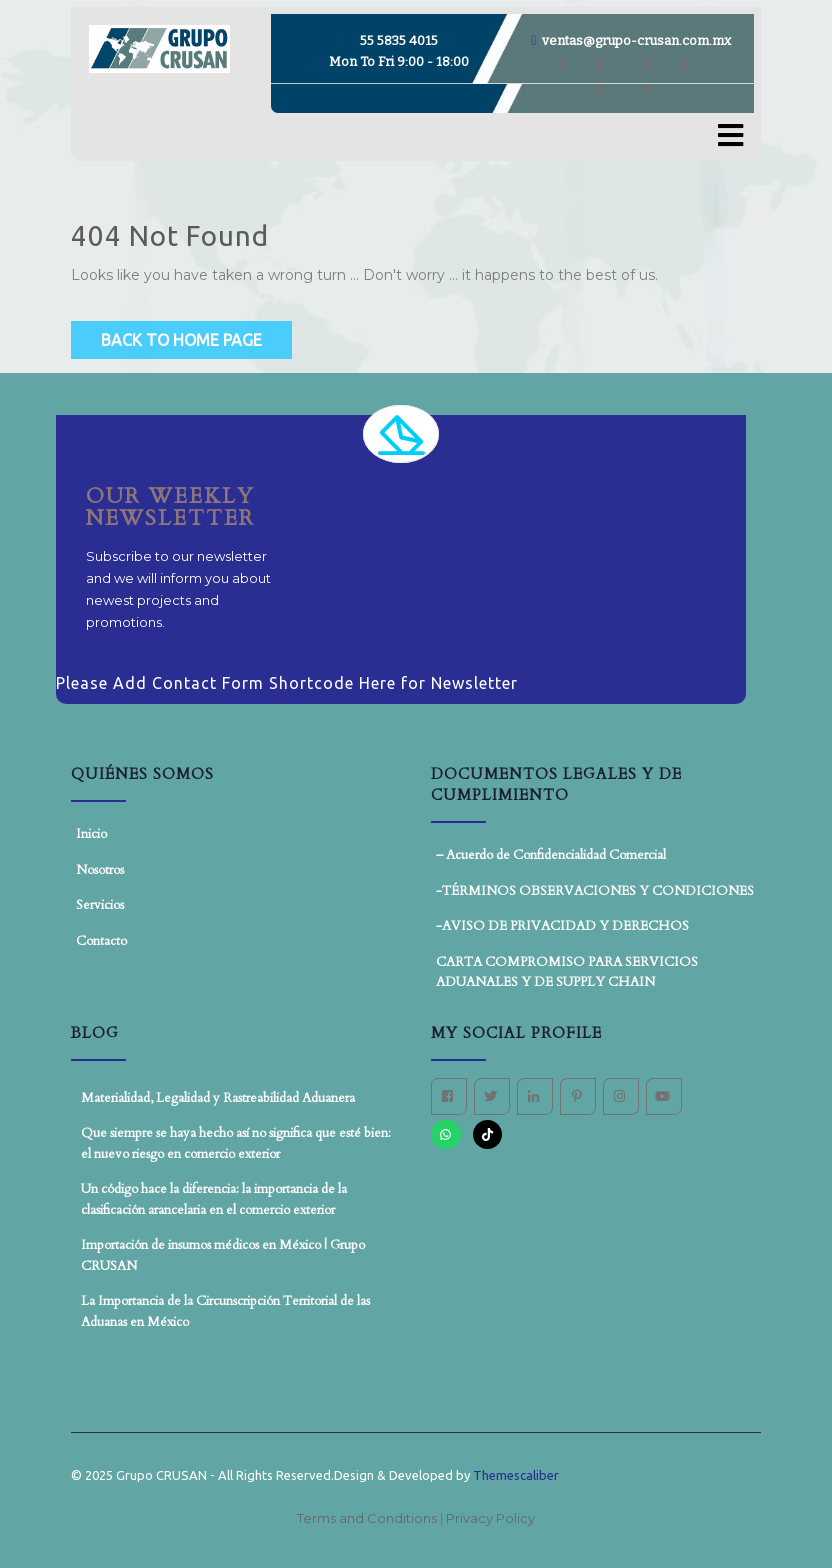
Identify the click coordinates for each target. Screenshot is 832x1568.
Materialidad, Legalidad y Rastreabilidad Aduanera (218, 1098)
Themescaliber (514, 1475)
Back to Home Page (181, 340)
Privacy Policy (490, 1518)
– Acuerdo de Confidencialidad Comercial (551, 855)
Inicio (91, 834)
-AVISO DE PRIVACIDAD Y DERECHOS (562, 926)
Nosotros (100, 870)
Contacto (101, 941)
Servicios (100, 905)
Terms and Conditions (368, 1518)
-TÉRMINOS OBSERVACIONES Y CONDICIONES (595, 891)
